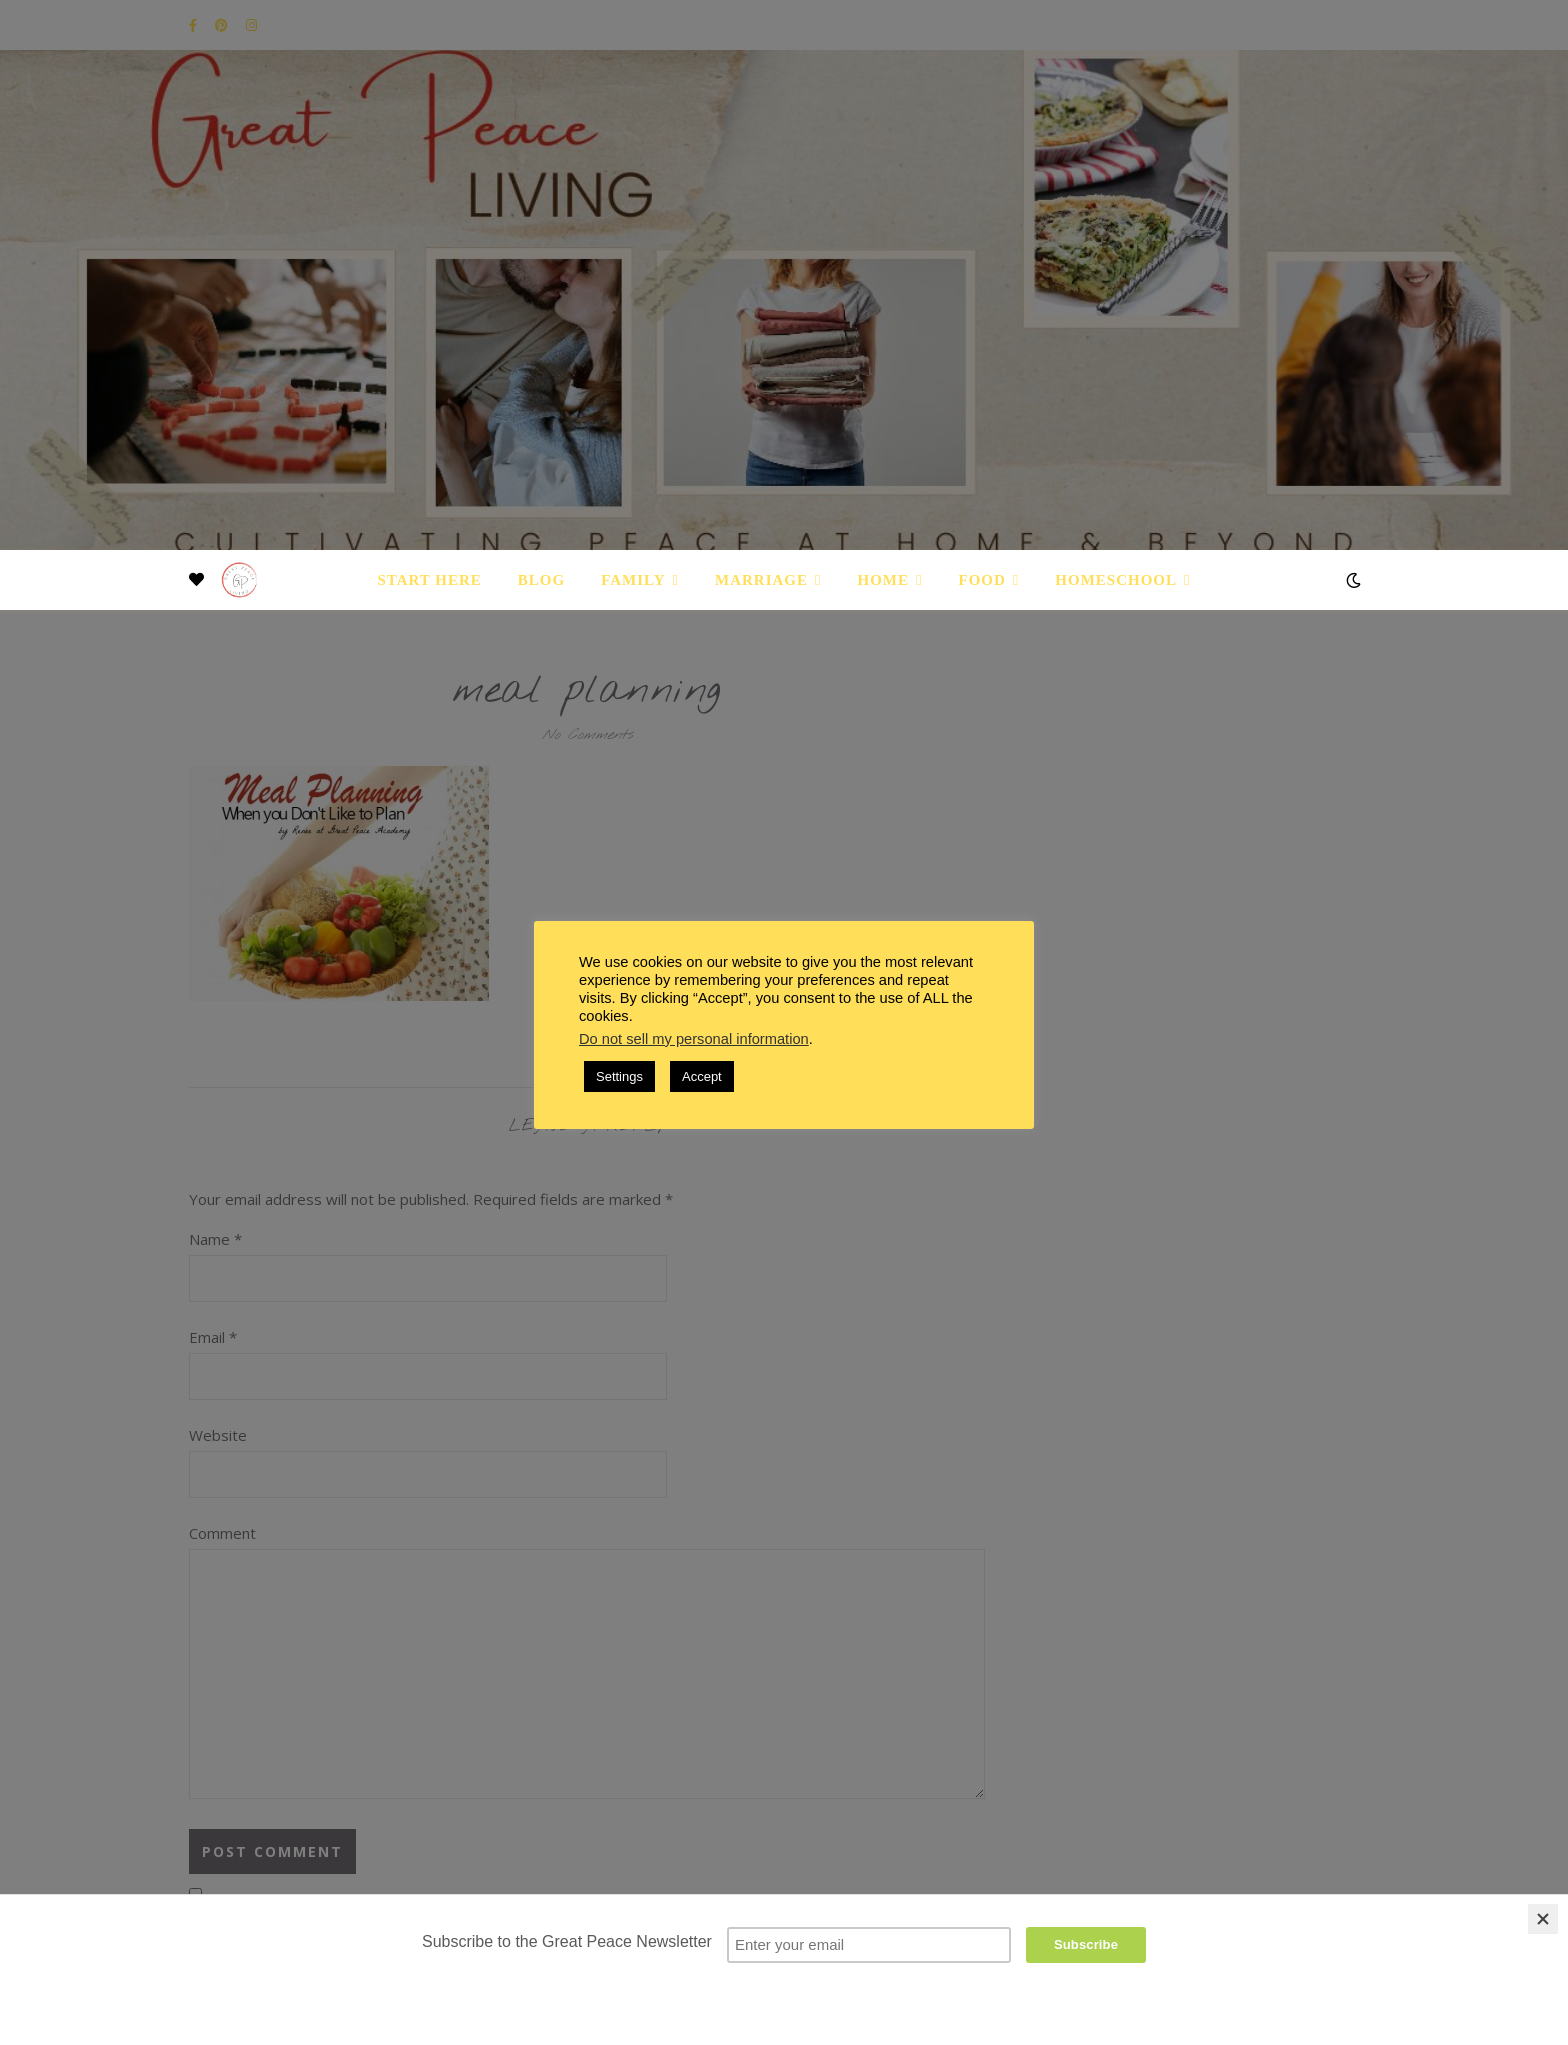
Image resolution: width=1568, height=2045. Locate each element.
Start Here (429, 580)
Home (884, 580)
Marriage (761, 580)
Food (982, 580)
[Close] (1543, 1919)
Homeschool (1116, 580)
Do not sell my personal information (694, 1039)
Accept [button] (702, 1076)
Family (633, 580)
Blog (541, 580)
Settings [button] (619, 1076)
